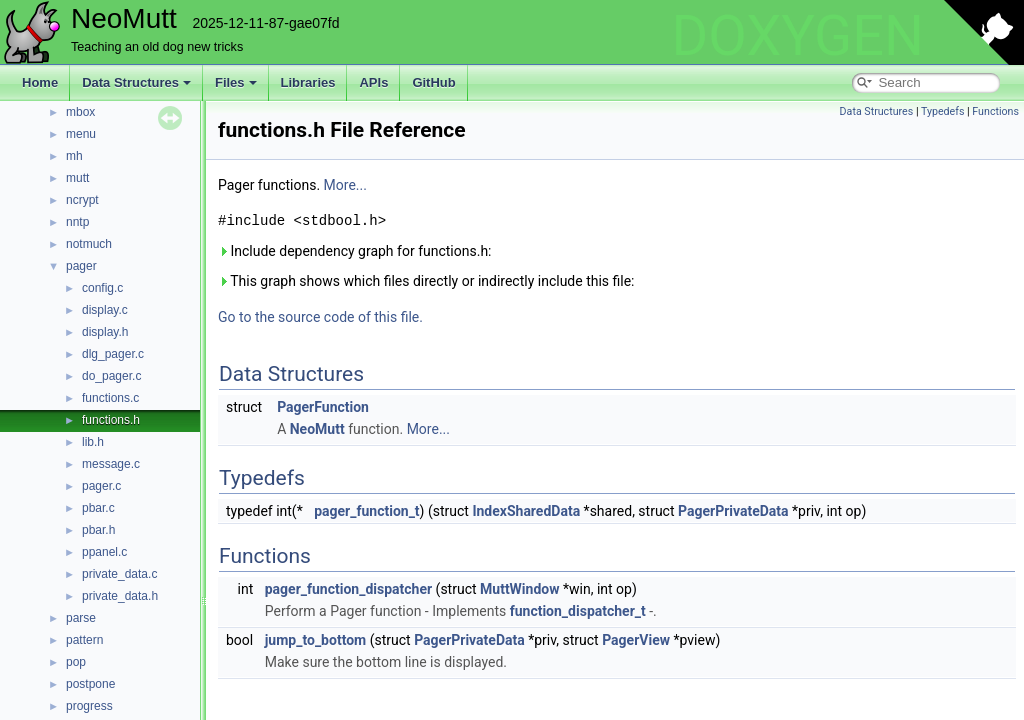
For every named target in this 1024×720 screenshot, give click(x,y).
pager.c (101, 486)
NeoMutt (317, 429)
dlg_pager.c (113, 354)
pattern (84, 640)
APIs (373, 82)
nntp (77, 222)
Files (236, 82)
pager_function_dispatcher (348, 589)
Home (40, 82)
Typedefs (943, 111)
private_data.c (119, 574)
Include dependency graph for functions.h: (355, 251)
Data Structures (136, 82)
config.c (102, 288)
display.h (105, 332)
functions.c (110, 398)
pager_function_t (366, 511)
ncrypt (82, 200)
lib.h (93, 442)
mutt (77, 178)
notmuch (89, 244)
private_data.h (120, 596)
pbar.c (98, 508)
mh (74, 156)
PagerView (636, 640)
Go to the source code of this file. (320, 317)
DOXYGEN (797, 36)
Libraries (308, 82)
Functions (995, 111)
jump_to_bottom (316, 640)
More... (345, 185)
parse (81, 618)
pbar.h (98, 530)
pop (76, 662)
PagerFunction (323, 407)
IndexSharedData (526, 511)
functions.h (111, 420)
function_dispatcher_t (578, 611)
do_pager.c (111, 376)
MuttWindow (519, 589)
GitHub (433, 82)
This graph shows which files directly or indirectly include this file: (426, 281)
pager (81, 266)
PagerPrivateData (733, 511)
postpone (90, 684)
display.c (105, 310)
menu (81, 134)
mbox (80, 112)
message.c (111, 464)
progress (89, 706)
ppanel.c (104, 552)
